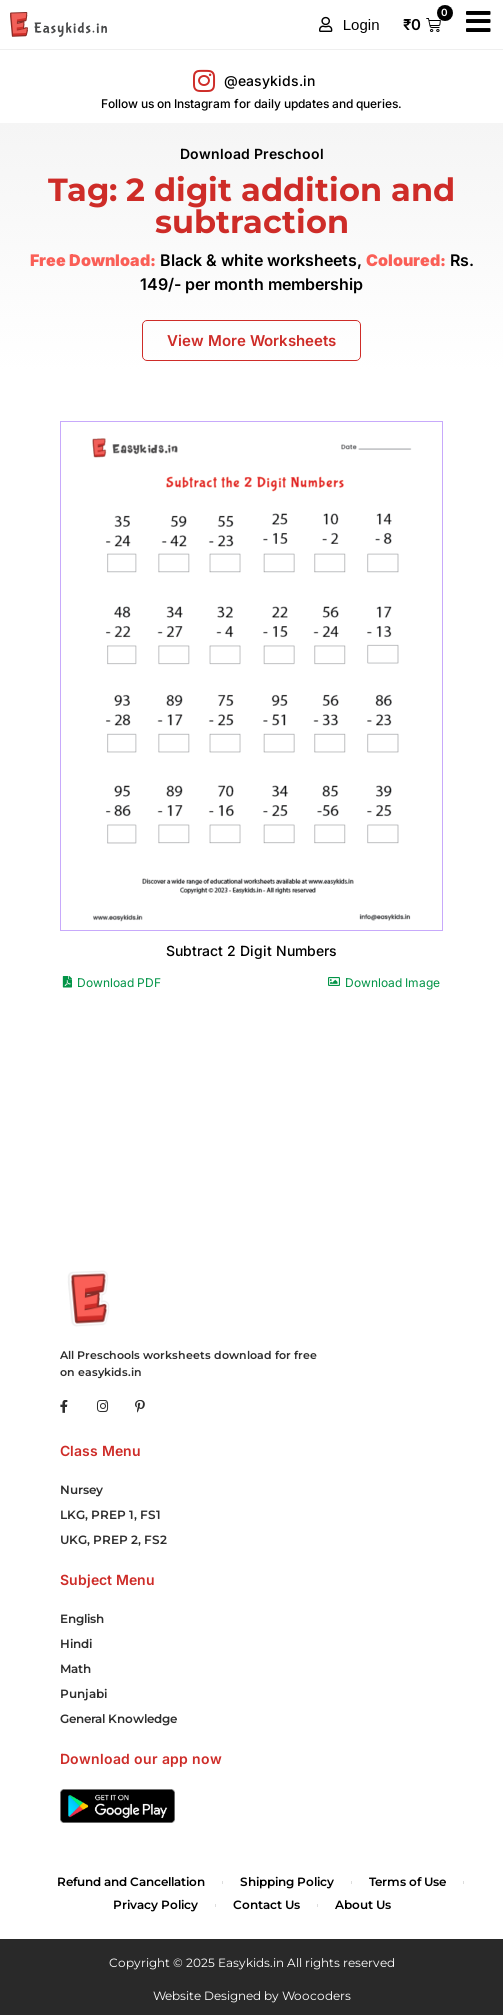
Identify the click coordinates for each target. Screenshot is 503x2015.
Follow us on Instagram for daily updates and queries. (251, 103)
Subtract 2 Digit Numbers (251, 950)
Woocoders (316, 1995)
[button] (349, 25)
